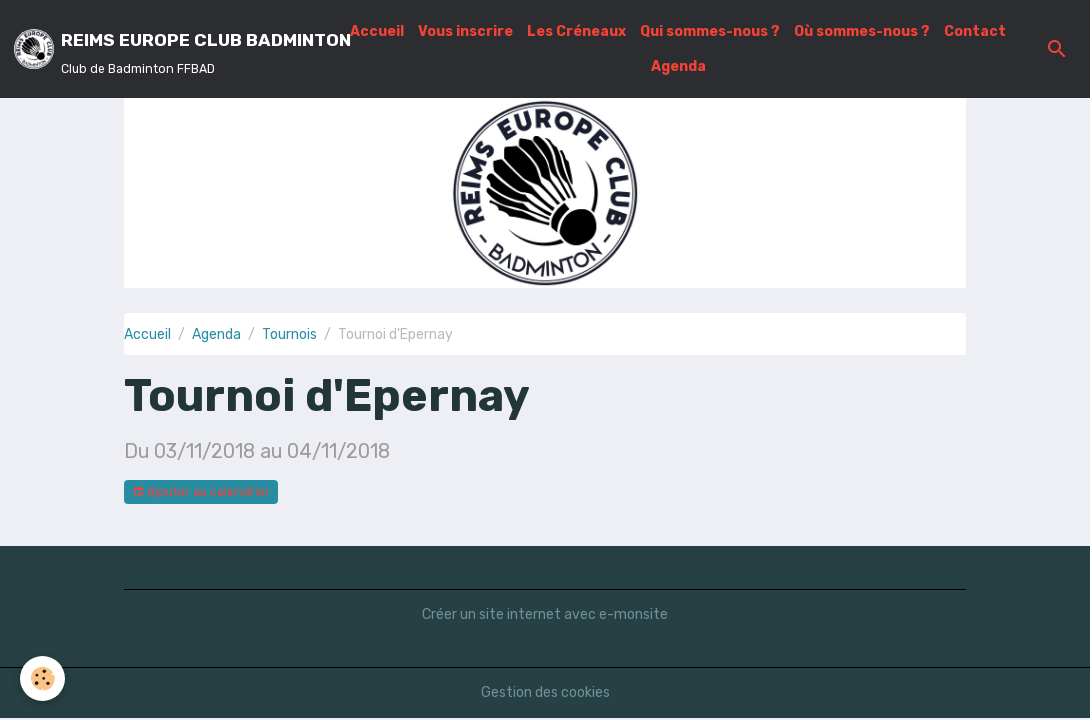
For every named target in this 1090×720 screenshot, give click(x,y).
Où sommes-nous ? (862, 31)
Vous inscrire (465, 31)
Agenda (678, 66)
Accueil (377, 31)
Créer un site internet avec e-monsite (545, 614)
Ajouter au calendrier (201, 492)
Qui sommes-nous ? (710, 31)
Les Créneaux (576, 31)
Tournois (289, 334)
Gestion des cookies (545, 692)
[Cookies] (42, 678)
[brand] (169, 49)
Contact (975, 31)
